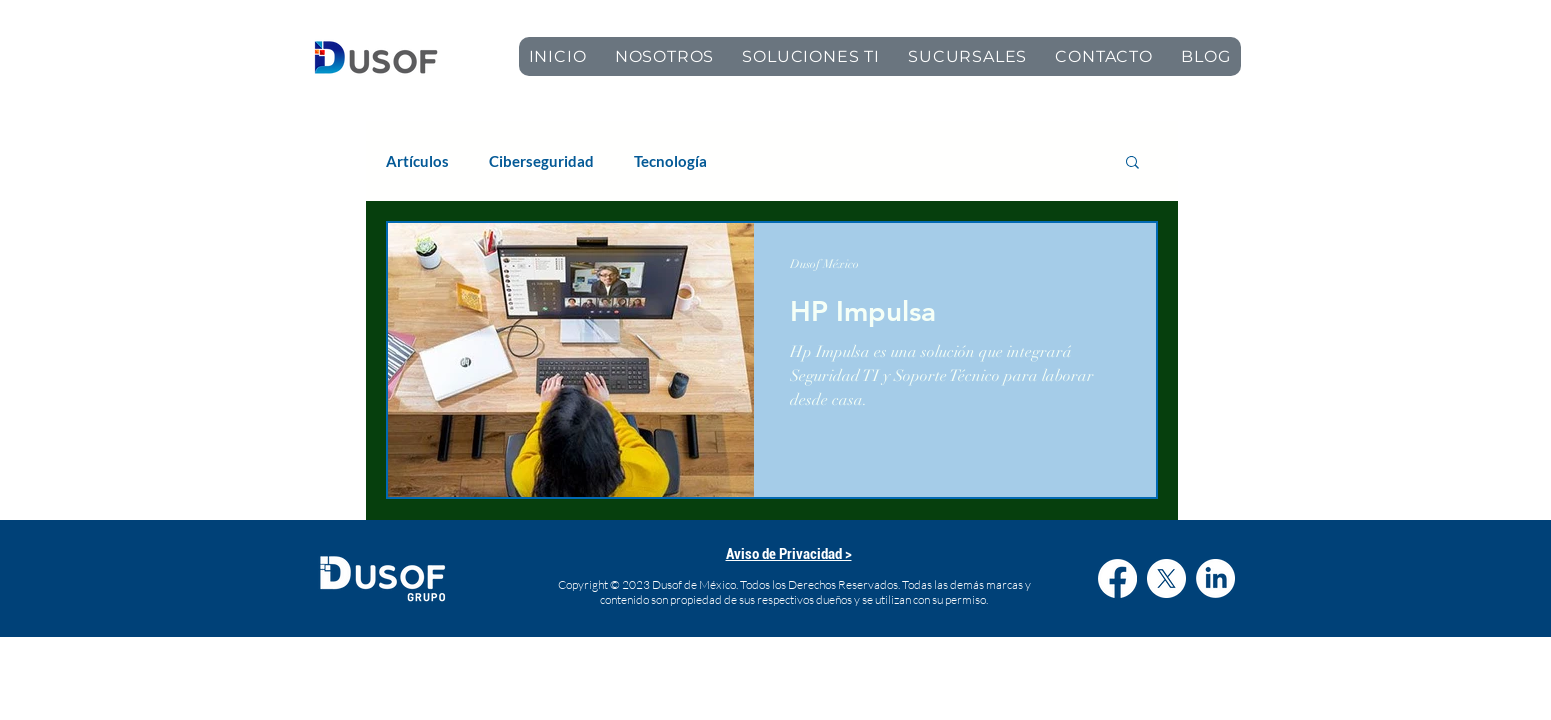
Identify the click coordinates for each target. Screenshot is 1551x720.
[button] (1132, 163)
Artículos (417, 161)
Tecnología (670, 161)
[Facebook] (1117, 578)
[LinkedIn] (1215, 578)
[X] (1166, 578)
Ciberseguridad (541, 161)
